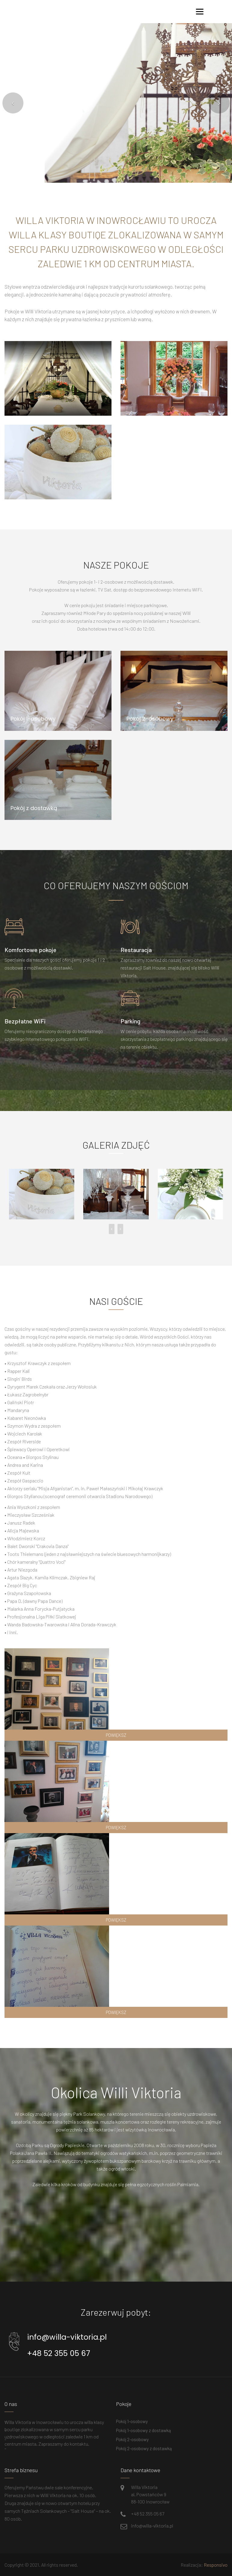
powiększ (116, 1735)
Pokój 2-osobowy (132, 2439)
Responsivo (215, 2565)
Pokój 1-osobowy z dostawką (143, 2430)
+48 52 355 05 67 (58, 2353)
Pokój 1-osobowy (132, 2421)
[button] (12, 102)
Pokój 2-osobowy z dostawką (144, 2448)
